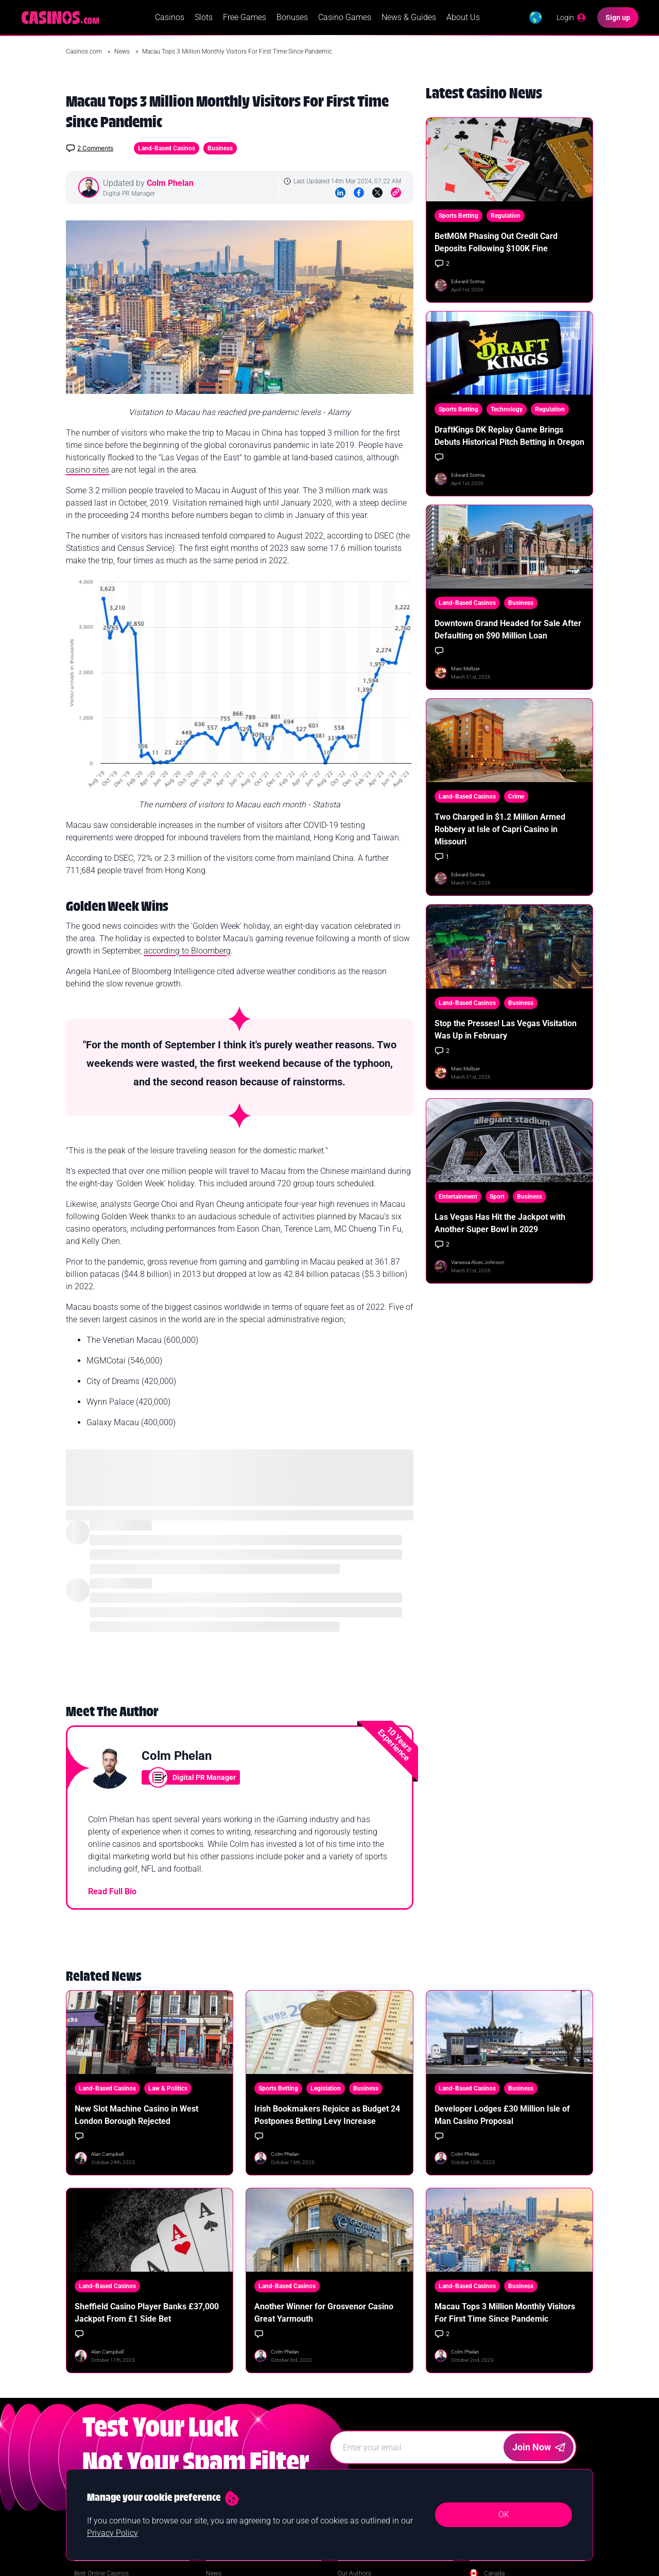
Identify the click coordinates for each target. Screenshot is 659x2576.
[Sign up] (617, 18)
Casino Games (343, 18)
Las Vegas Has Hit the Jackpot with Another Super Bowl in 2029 (500, 1225)
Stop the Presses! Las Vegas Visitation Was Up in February (506, 1032)
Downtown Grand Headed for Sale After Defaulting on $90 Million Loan (508, 631)
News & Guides (407, 18)
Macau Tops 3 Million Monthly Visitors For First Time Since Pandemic (505, 2315)
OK (503, 2514)
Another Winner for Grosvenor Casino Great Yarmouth (323, 2315)
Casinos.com (84, 53)
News (122, 53)
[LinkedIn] (340, 194)
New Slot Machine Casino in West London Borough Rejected (136, 2117)
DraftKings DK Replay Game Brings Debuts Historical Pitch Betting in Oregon (509, 438)
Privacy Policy (112, 2533)
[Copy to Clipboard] (396, 194)
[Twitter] (377, 194)
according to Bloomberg (187, 953)
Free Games (243, 18)
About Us (461, 18)
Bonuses (290, 18)
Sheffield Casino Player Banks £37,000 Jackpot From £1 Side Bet (147, 2315)
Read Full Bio (112, 1893)
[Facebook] (359, 194)
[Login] (570, 18)
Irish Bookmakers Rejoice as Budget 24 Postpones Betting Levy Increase (327, 2117)
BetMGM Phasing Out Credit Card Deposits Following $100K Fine (496, 244)
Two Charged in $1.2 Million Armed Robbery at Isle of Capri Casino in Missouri (500, 832)
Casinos (168, 18)
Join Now (538, 2449)
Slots (202, 18)
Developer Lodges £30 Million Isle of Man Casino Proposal (502, 2117)
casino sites (87, 472)
